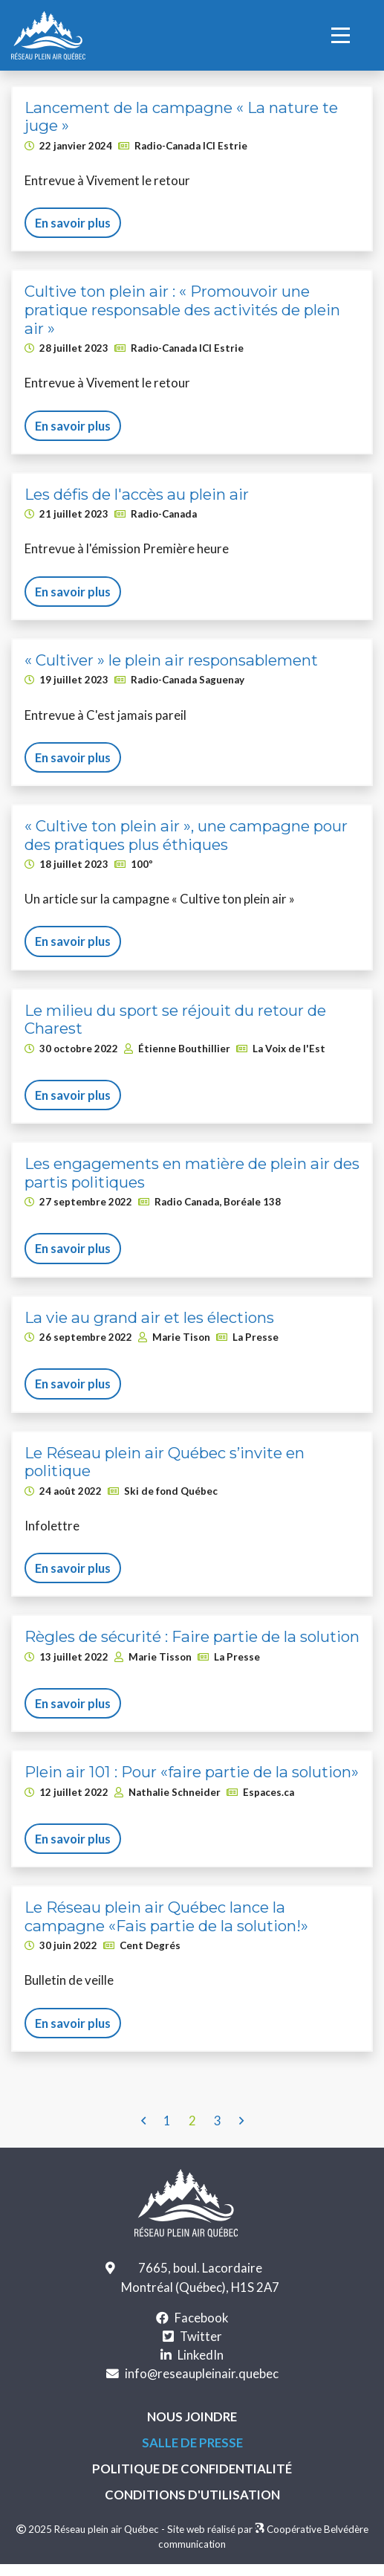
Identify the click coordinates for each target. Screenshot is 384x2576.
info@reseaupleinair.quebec (202, 2373)
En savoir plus (73, 223)
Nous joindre (192, 2416)
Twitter (201, 2336)
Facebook (202, 2317)
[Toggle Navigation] (346, 35)
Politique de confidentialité (192, 2468)
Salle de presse (192, 2441)
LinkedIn (201, 2355)
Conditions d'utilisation (192, 2494)
